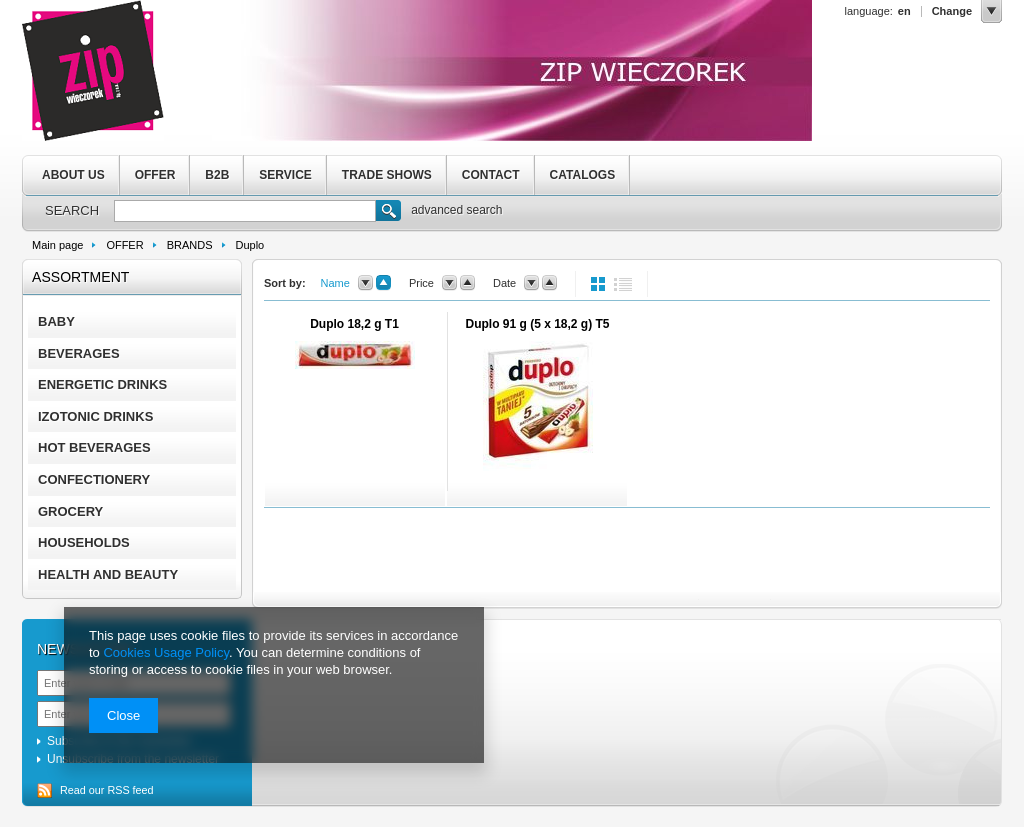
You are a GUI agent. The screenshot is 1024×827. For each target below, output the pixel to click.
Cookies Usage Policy (165, 652)
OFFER (155, 175)
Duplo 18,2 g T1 (354, 324)
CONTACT (491, 175)
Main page (57, 245)
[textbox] (245, 211)
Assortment (80, 277)
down (365, 283)
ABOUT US (73, 175)
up (383, 283)
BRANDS (190, 245)
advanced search (456, 210)
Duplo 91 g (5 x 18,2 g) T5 (537, 324)
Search (388, 213)
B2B (217, 175)
